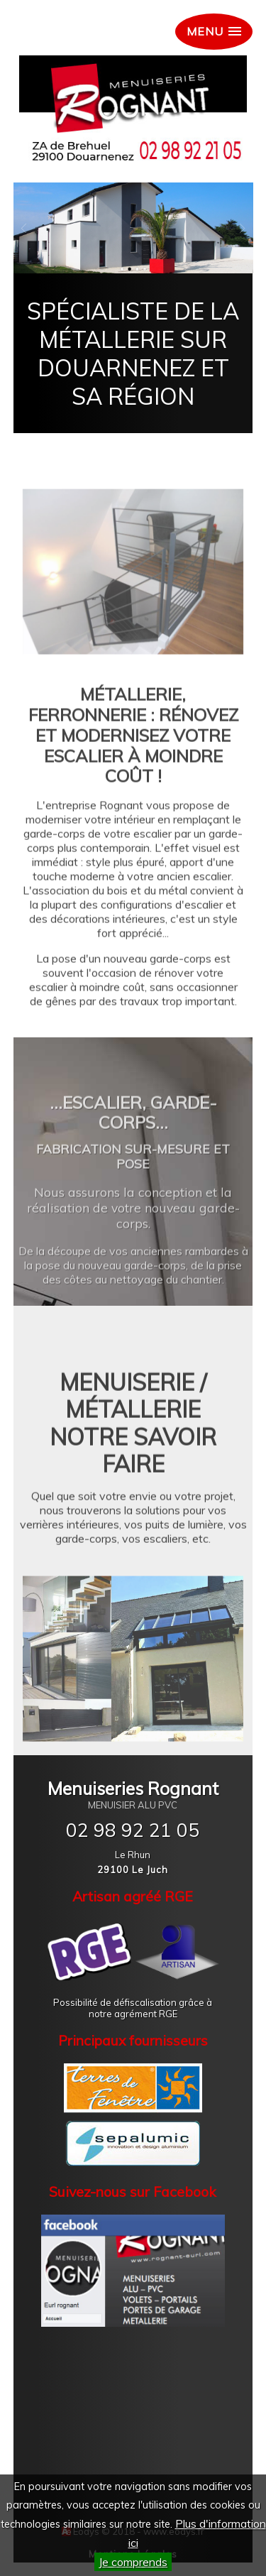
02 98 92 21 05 (132, 1830)
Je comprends (133, 2562)
